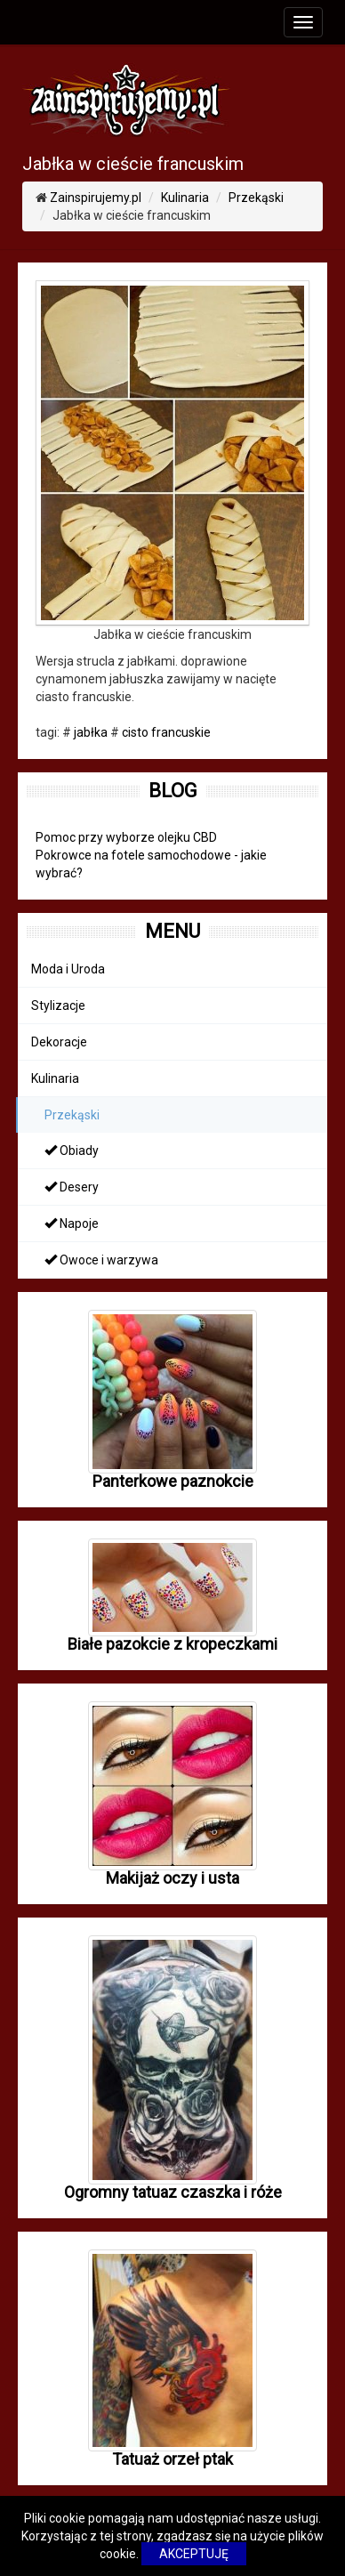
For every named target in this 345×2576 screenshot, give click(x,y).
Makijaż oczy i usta (172, 1878)
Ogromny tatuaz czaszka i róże (173, 2192)
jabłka (91, 732)
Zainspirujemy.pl (95, 197)
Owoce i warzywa (101, 1260)
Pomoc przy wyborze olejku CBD (126, 837)
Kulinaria (185, 197)
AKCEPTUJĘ (194, 2554)
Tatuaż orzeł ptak (172, 2459)
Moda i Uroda (68, 969)
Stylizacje (58, 1005)
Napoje (71, 1223)
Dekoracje (59, 1042)
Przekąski (256, 197)
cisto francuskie (166, 732)
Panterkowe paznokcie (172, 1481)
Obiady (71, 1150)
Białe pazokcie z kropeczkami (172, 1644)
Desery (71, 1187)
